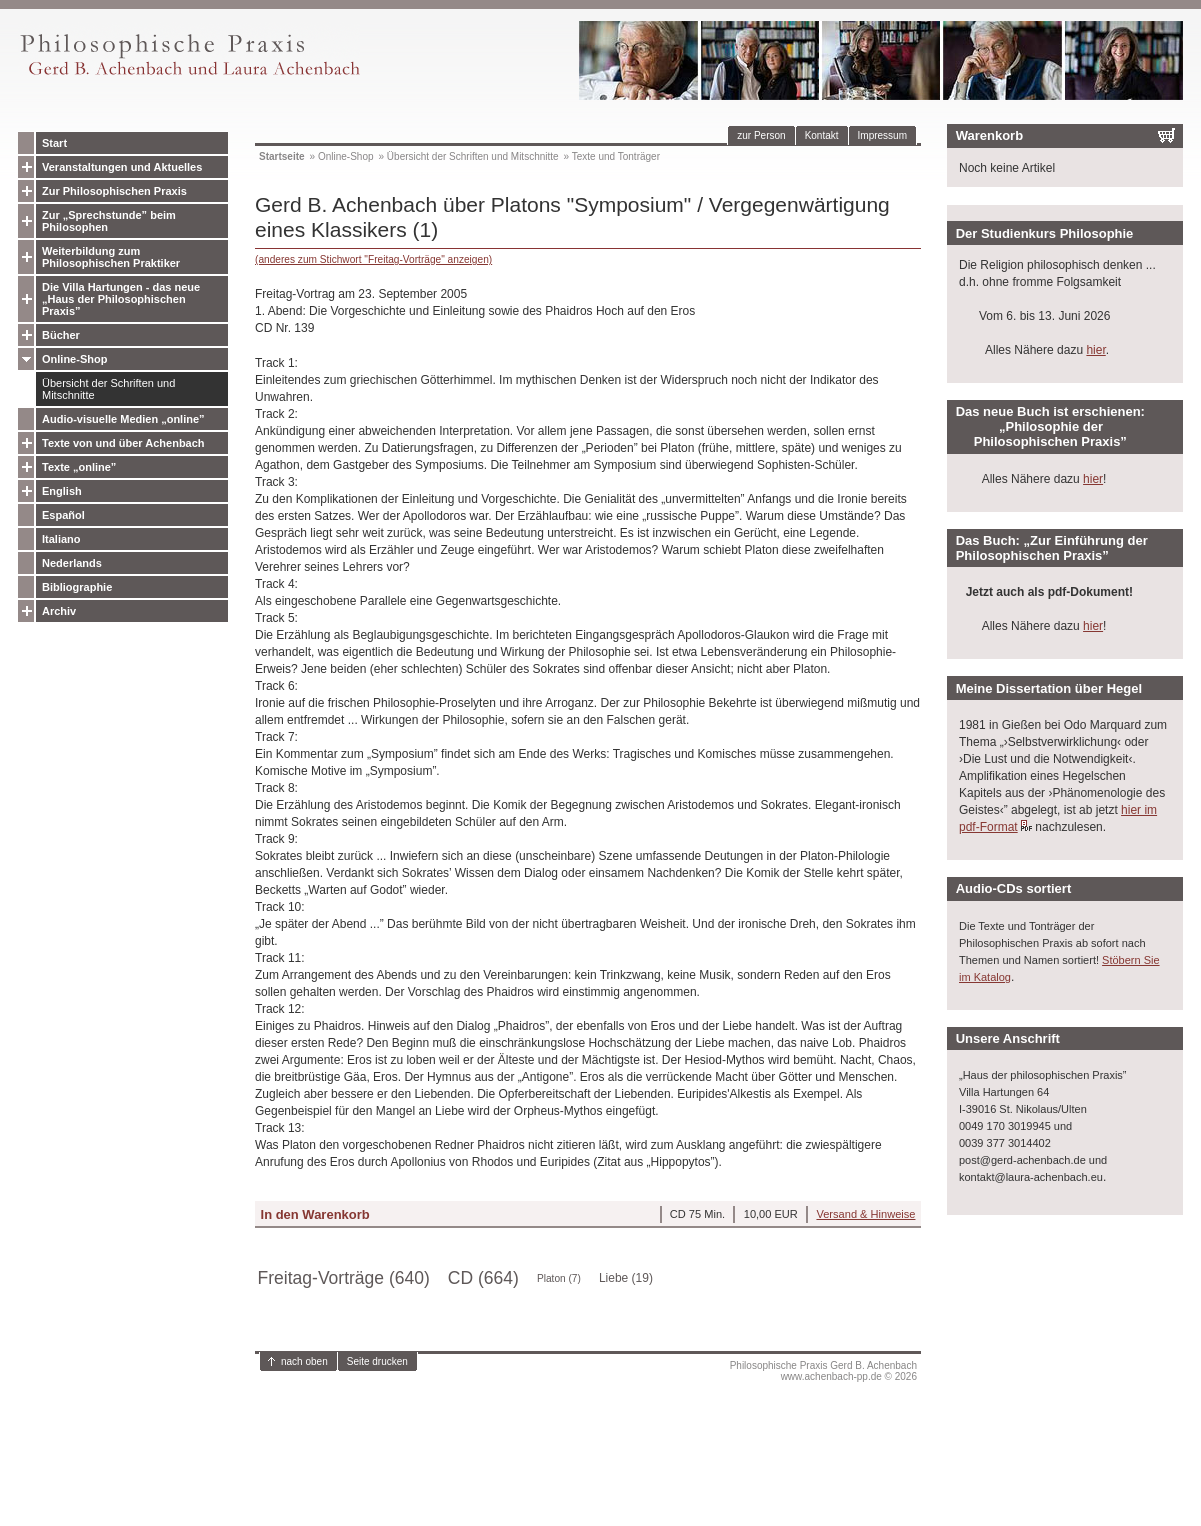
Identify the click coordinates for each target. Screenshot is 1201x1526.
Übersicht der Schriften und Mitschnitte (108, 389)
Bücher (61, 335)
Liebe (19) (626, 1278)
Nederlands (72, 563)
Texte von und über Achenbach (123, 443)
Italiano (61, 539)
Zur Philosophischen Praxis (114, 191)
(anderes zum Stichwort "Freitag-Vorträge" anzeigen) (373, 259)
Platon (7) (559, 1278)
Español (63, 515)
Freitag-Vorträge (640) (344, 1278)
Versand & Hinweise (865, 1214)
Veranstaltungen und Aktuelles (122, 167)
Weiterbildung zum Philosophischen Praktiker (111, 257)
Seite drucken (377, 1361)
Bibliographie (77, 587)
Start (54, 143)
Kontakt (822, 135)
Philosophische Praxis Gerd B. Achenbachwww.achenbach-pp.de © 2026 (823, 1371)
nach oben (304, 1361)
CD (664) (483, 1278)
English (62, 491)
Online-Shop (74, 359)
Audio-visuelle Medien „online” (123, 419)
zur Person (761, 135)
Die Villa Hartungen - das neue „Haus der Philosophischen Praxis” (121, 299)
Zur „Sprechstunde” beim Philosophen (109, 221)
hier (1095, 350)
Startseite (282, 156)
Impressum (882, 135)
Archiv (59, 611)
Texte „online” (79, 467)
